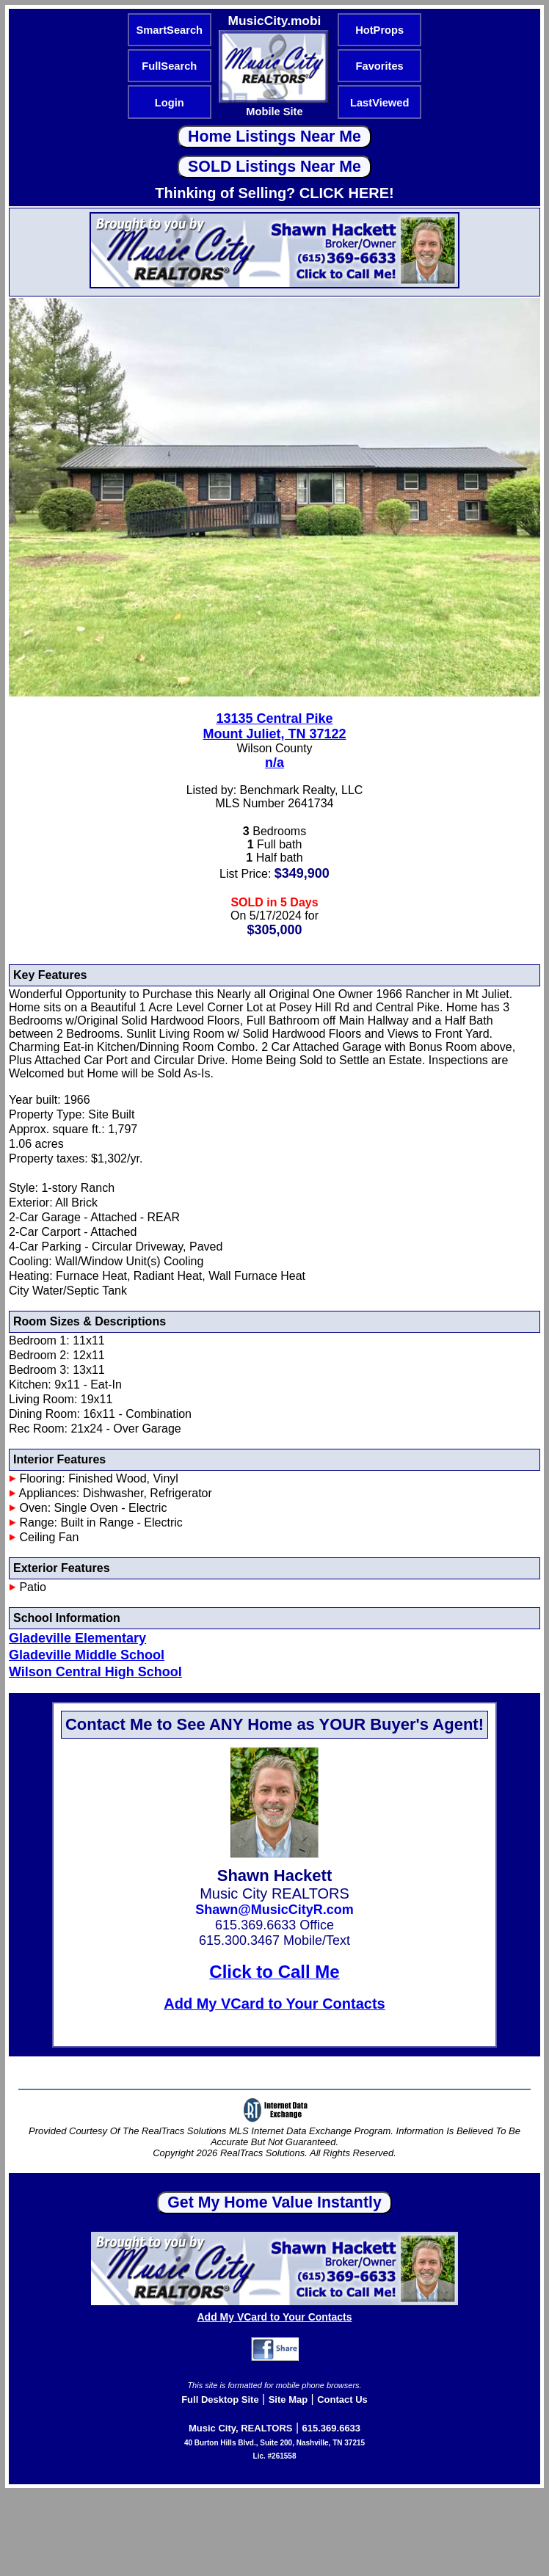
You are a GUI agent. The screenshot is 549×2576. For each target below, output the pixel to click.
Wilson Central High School (95, 1671)
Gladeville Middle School (86, 1655)
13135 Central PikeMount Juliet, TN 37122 (274, 726)
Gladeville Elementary (77, 1638)
